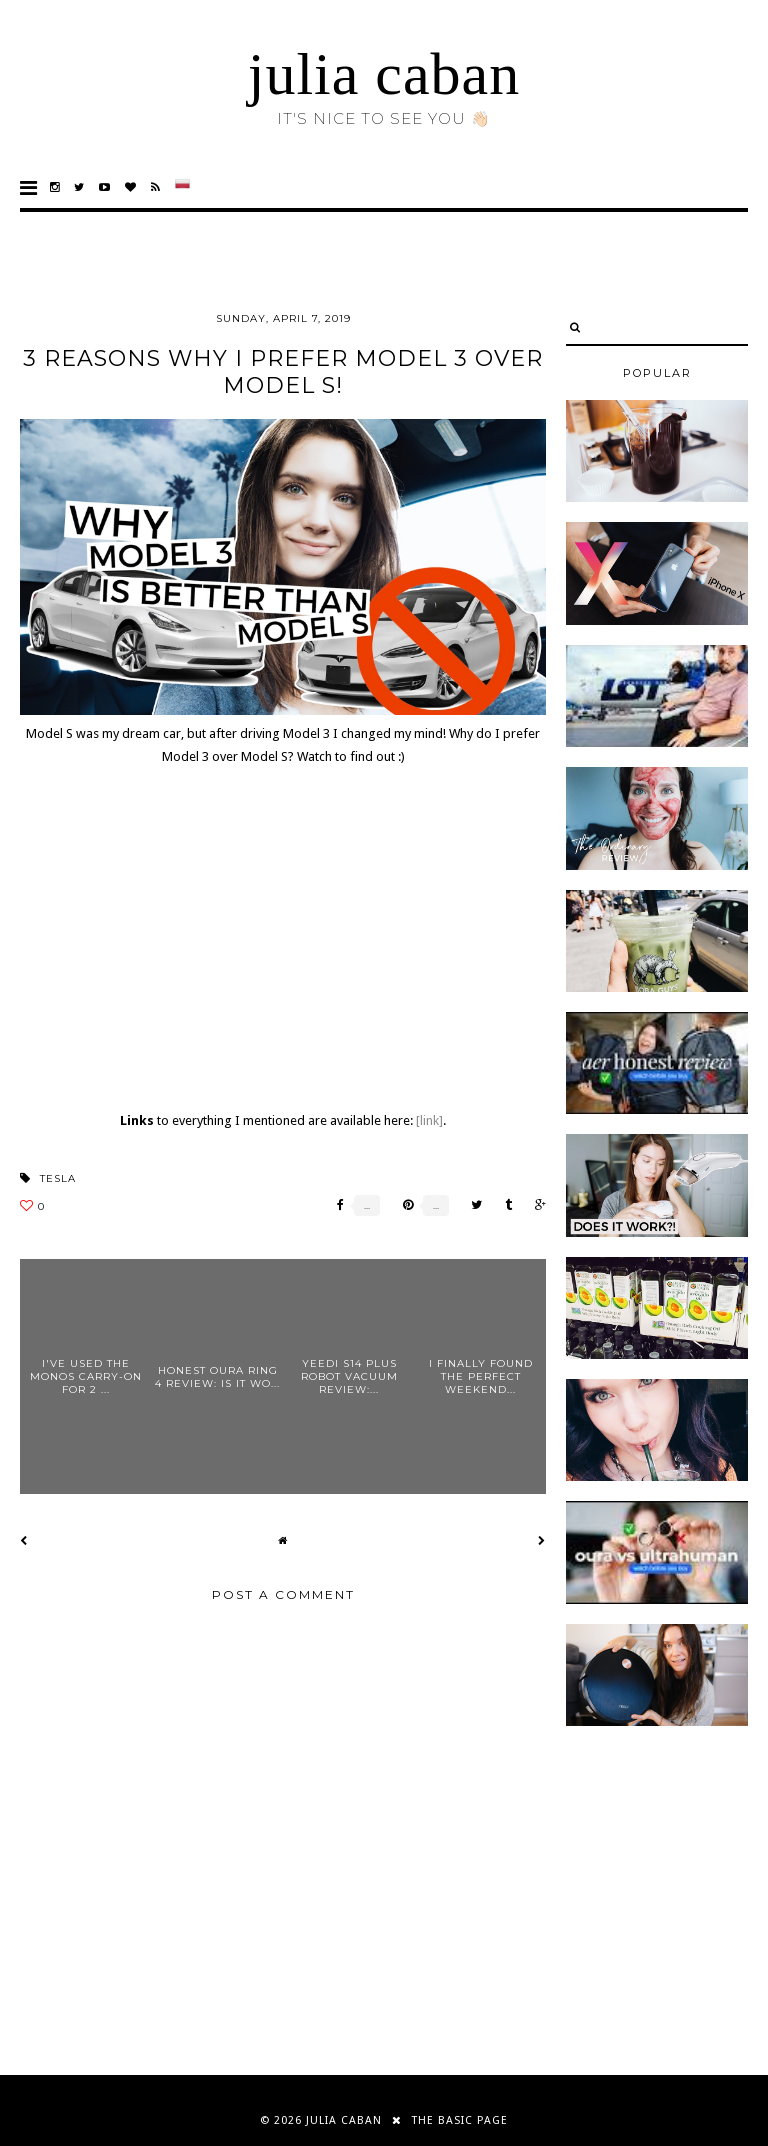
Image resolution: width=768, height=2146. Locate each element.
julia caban (384, 74)
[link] (429, 1120)
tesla (58, 1178)
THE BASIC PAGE (460, 2120)
